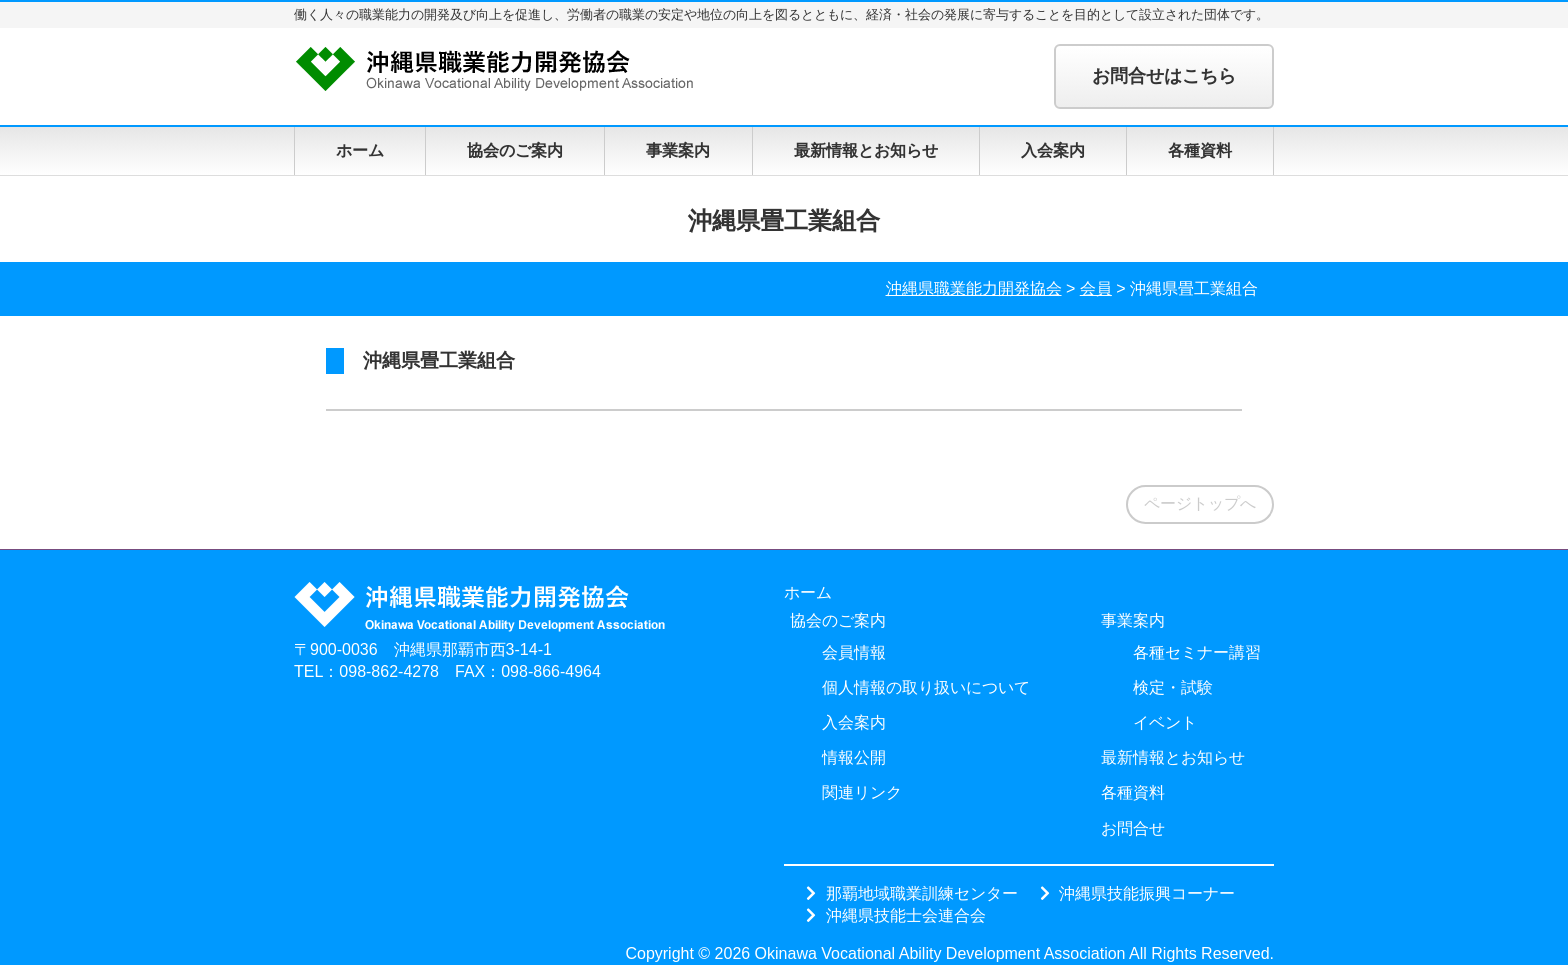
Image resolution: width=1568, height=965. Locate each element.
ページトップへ (1200, 503)
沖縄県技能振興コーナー (1147, 893)
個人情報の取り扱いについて (926, 687)
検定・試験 (1173, 687)
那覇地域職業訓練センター (922, 893)
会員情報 (854, 652)
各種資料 (1200, 150)
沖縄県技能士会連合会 (906, 915)
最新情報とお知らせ (866, 150)
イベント (1165, 722)
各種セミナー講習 (1197, 652)
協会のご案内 (515, 150)
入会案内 (1053, 150)
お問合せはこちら (1164, 76)
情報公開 (854, 757)
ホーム (360, 150)
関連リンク (862, 792)
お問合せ (1133, 828)
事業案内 (678, 150)
